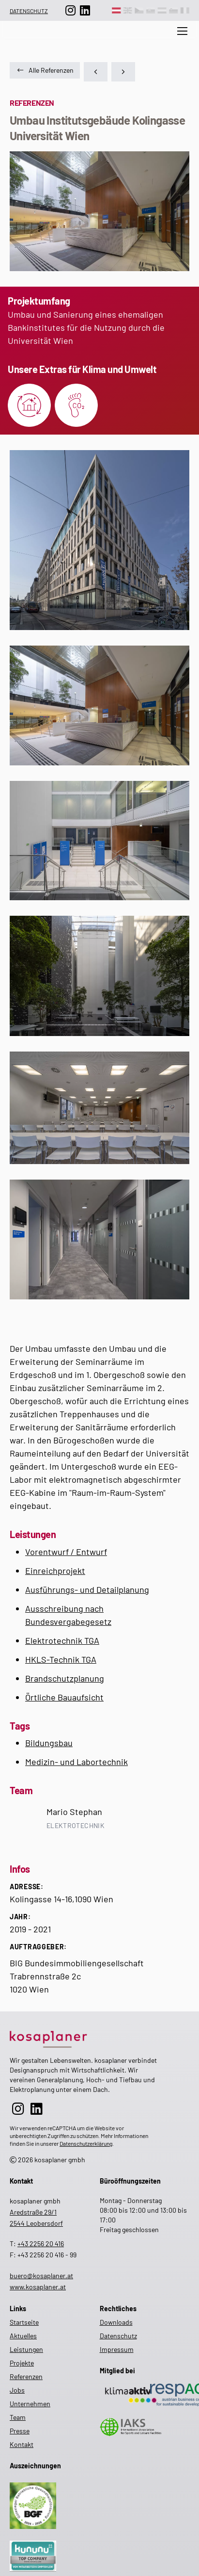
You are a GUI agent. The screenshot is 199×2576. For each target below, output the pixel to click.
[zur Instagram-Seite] (70, 10)
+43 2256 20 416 (40, 2243)
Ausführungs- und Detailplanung (87, 1589)
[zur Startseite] (83, 2037)
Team (18, 2417)
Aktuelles (144, 40)
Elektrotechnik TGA (62, 1640)
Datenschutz (29, 10)
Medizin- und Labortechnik (76, 1761)
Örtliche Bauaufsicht (64, 1697)
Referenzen (26, 2376)
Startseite (24, 2322)
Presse (20, 2431)
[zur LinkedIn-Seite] (85, 10)
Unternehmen (30, 2403)
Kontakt (21, 2444)
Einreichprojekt (55, 1570)
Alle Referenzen (45, 70)
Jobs (17, 2390)
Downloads (116, 2322)
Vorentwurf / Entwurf (66, 1551)
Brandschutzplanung (64, 1678)
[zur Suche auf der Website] (104, 40)
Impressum (117, 2349)
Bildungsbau (49, 1742)
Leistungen (26, 2349)
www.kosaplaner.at (38, 2287)
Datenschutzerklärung (86, 2143)
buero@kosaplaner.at (41, 2275)
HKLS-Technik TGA (60, 1659)
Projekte (22, 2363)
